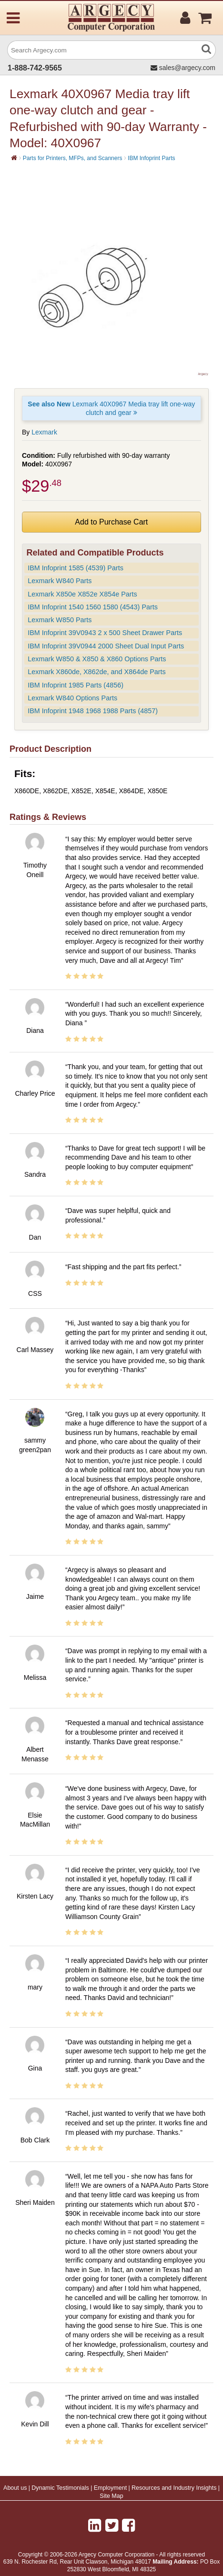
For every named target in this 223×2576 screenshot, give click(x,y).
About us (15, 2488)
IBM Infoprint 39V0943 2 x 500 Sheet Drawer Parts (105, 632)
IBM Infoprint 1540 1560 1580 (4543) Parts (93, 607)
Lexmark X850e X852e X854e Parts (82, 594)
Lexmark (44, 432)
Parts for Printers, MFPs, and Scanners (72, 158)
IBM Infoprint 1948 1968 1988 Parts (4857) (93, 711)
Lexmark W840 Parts (59, 581)
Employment (110, 2488)
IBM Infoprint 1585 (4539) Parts (75, 568)
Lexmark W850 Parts (59, 620)
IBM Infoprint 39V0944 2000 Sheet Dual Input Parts (106, 646)
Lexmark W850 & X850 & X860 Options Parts (97, 659)
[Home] (14, 157)
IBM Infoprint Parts (151, 158)
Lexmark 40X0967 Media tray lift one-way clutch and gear (111, 408)
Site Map (111, 2496)
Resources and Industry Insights (174, 2488)
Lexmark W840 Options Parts (72, 698)
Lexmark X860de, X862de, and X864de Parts (97, 672)
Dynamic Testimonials (60, 2488)
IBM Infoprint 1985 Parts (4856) (75, 685)
